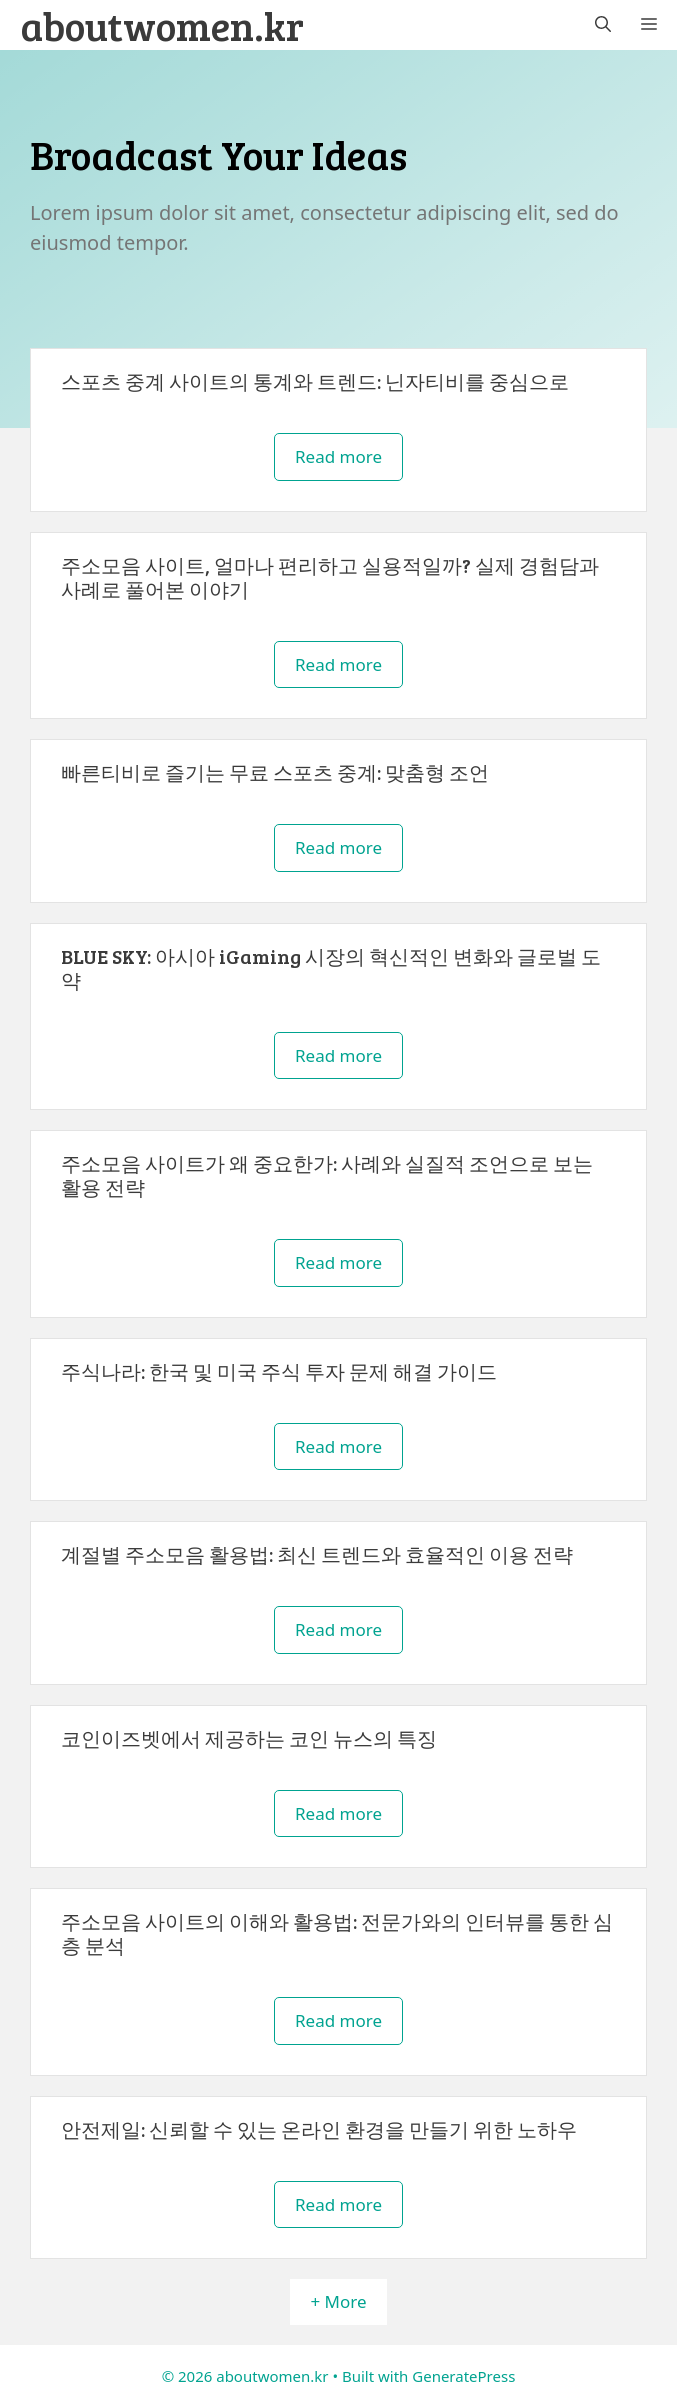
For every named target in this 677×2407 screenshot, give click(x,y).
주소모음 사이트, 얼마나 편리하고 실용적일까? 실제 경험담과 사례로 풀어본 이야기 (330, 577)
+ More (338, 2301)
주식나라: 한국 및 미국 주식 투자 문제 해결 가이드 (279, 1371)
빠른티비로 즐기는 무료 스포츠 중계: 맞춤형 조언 (275, 772)
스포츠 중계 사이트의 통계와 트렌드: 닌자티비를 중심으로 (315, 381)
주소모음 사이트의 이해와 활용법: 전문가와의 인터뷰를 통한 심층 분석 (337, 1933)
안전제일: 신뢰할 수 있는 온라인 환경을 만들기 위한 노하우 (319, 2129)
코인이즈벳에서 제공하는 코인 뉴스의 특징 (249, 1738)
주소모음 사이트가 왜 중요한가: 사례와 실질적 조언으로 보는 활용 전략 (327, 1175)
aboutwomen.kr (162, 25)
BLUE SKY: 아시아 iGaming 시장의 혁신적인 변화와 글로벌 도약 (331, 968)
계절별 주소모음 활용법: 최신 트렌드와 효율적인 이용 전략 (317, 1554)
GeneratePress (463, 2376)
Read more (338, 456)
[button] (603, 25)
